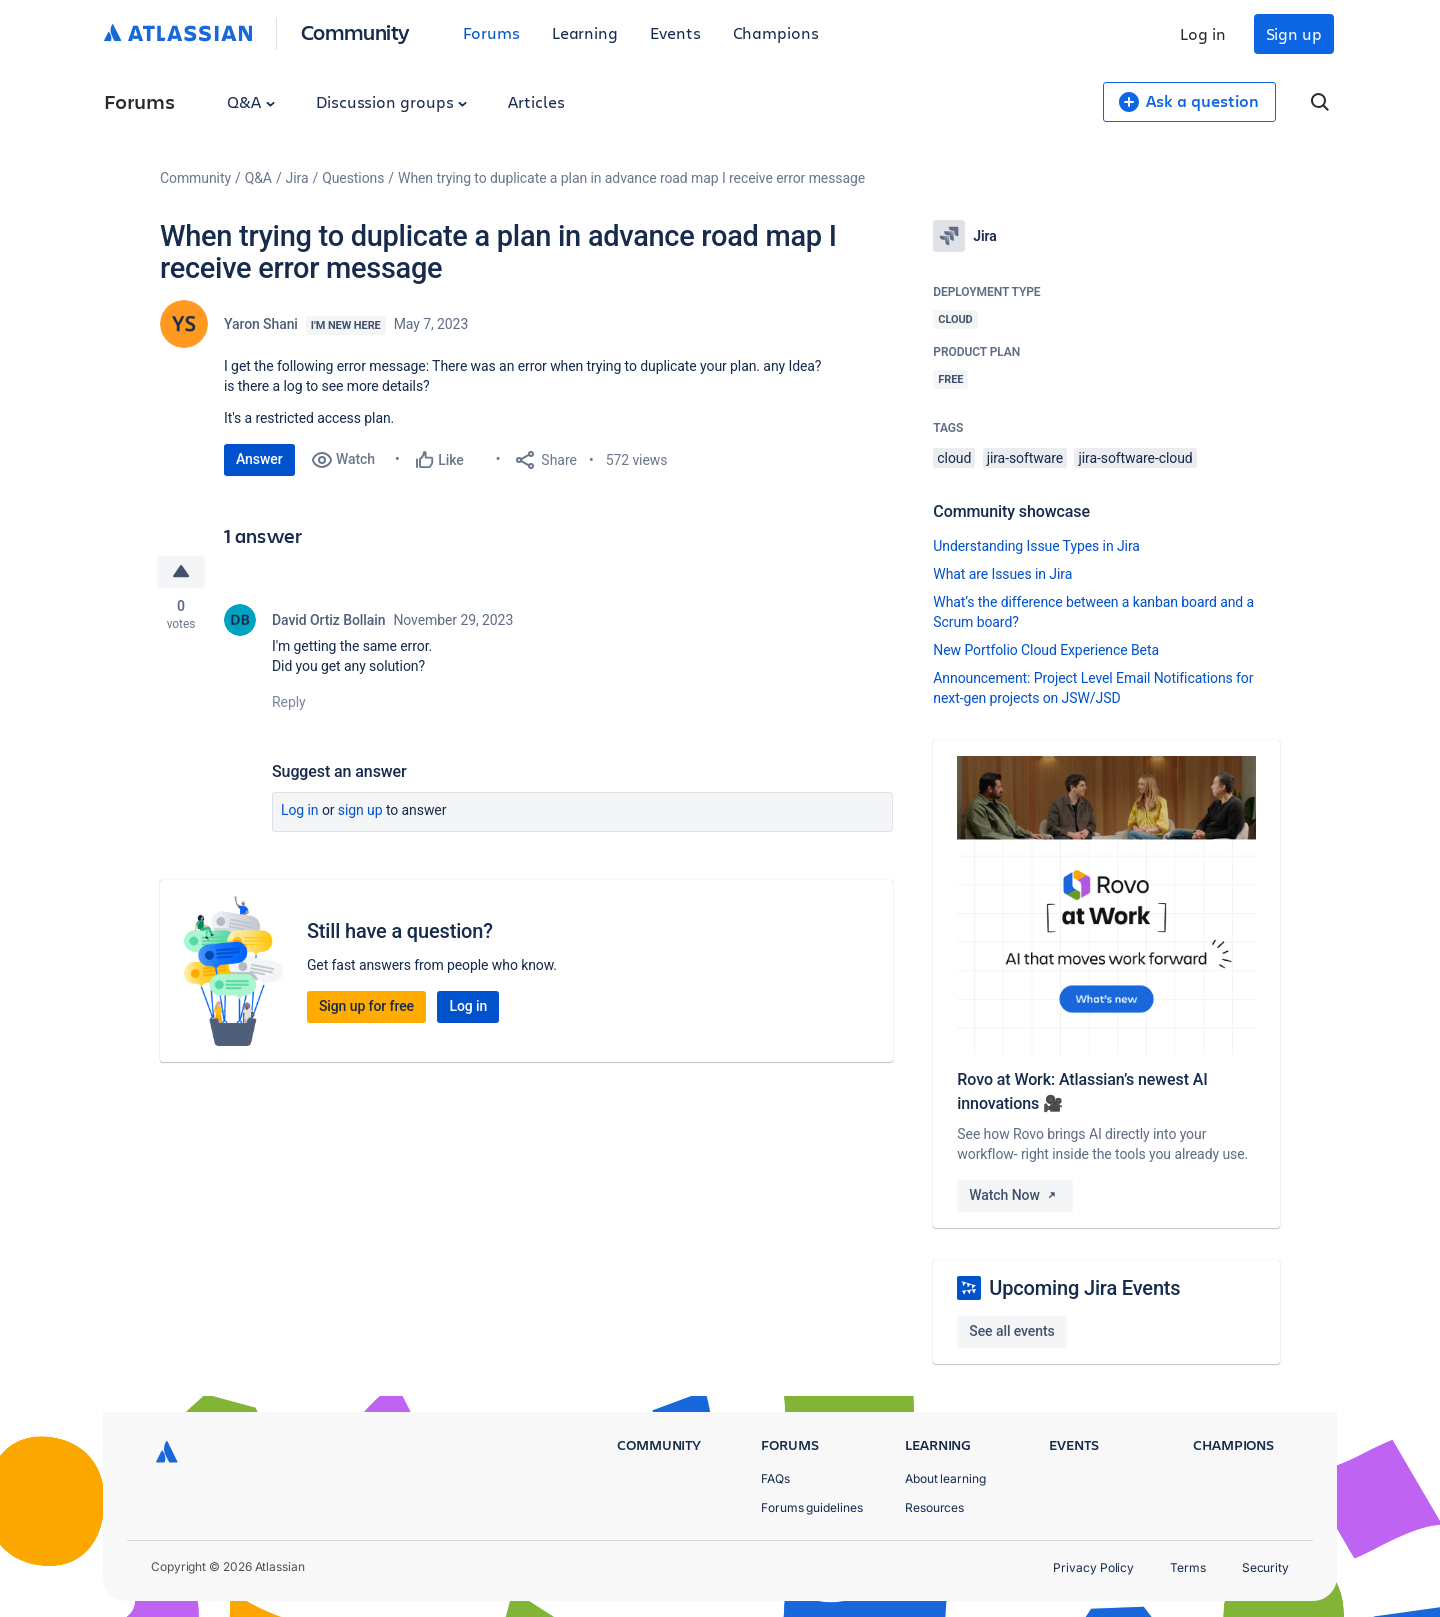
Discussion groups (392, 101)
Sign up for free (366, 1006)
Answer (259, 459)
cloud (954, 458)
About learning (945, 1478)
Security (1265, 1567)
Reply (289, 702)
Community (355, 31)
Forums (491, 32)
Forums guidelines (812, 1507)
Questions (353, 178)
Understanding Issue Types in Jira (1036, 546)
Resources (934, 1507)
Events (675, 32)
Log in (1203, 33)
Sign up (1294, 33)
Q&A (251, 101)
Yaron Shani (261, 324)
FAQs (775, 1478)
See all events (1011, 1331)
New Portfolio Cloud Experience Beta (1046, 650)
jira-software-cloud (1135, 458)
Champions (776, 32)
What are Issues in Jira (1002, 574)
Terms (1188, 1567)
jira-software (1025, 458)
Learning (585, 32)
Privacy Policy (1093, 1567)
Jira (297, 178)
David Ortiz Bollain (328, 620)
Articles (536, 101)
